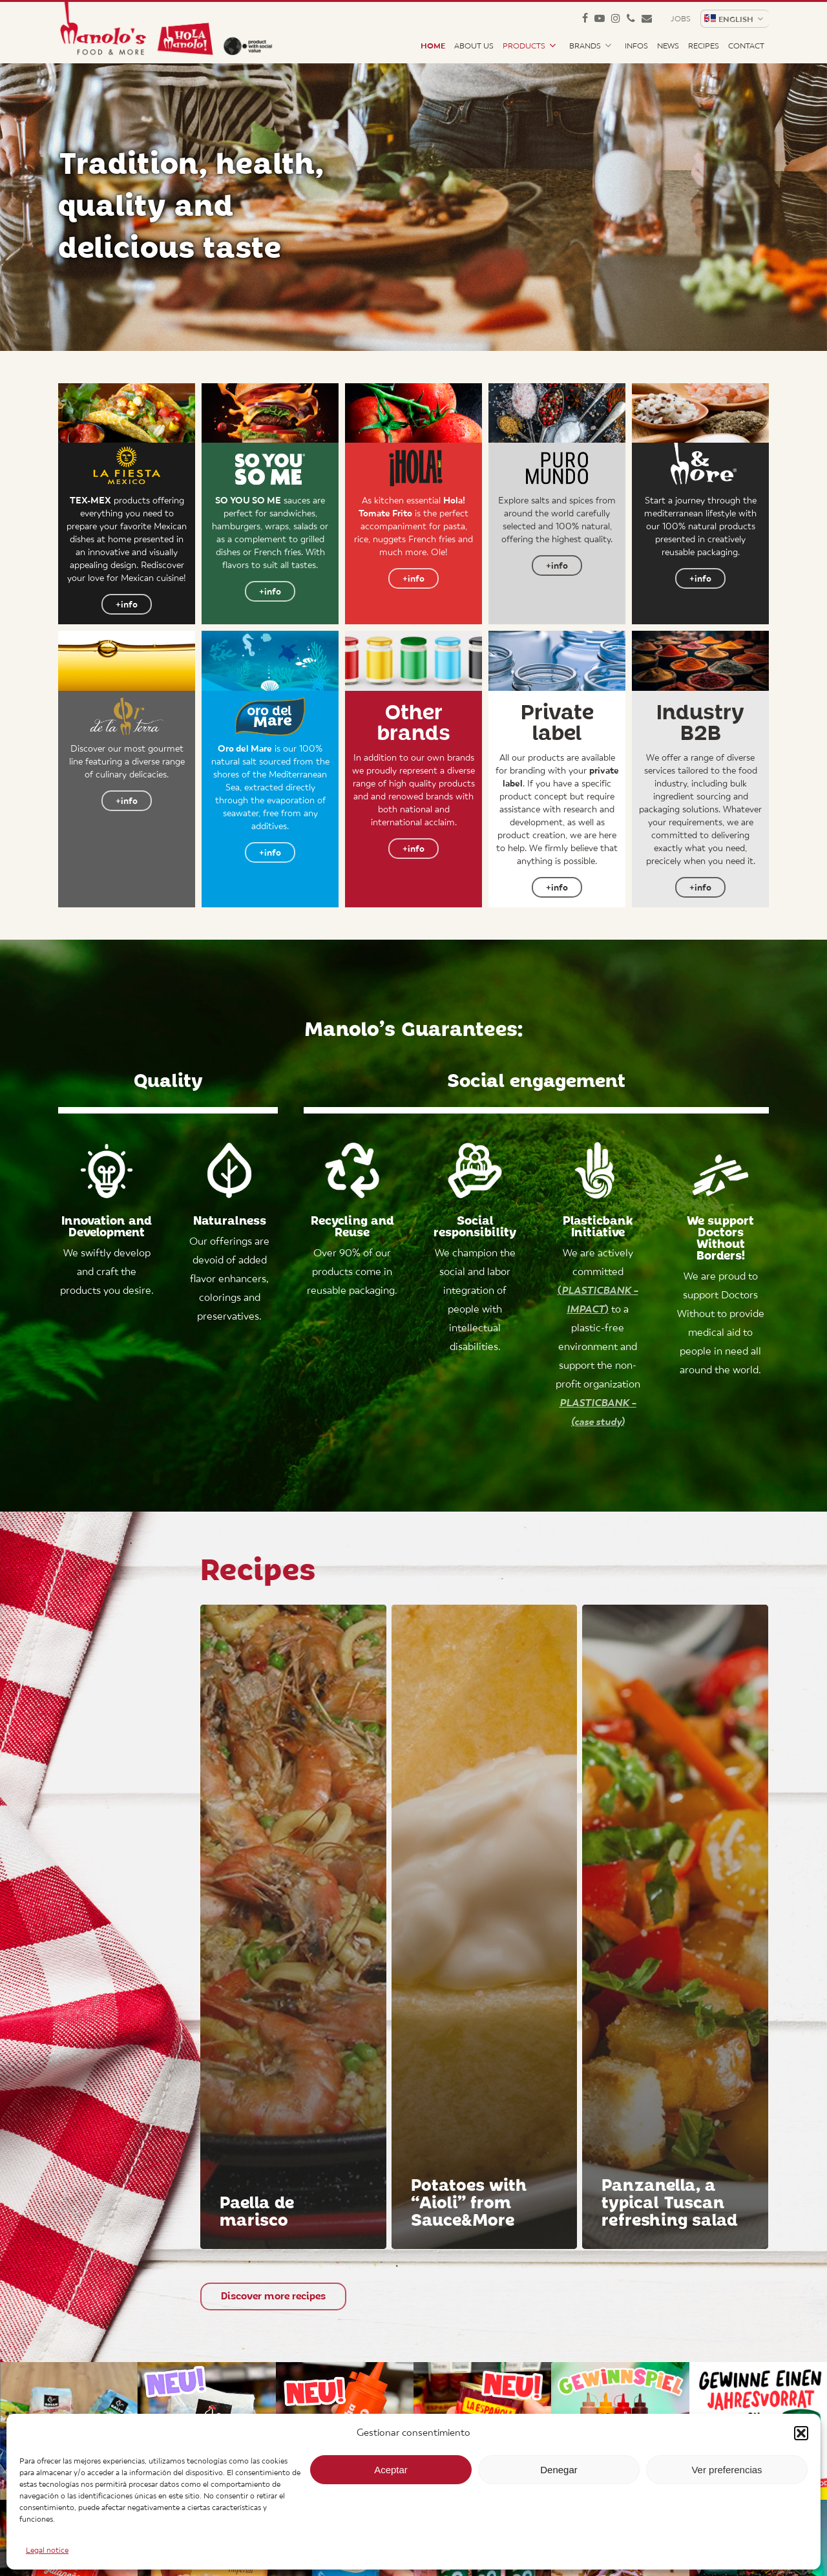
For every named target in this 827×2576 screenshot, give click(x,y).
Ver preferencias (726, 2469)
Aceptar (391, 2469)
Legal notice (47, 2550)
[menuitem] (733, 19)
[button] (801, 2433)
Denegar (559, 2469)
